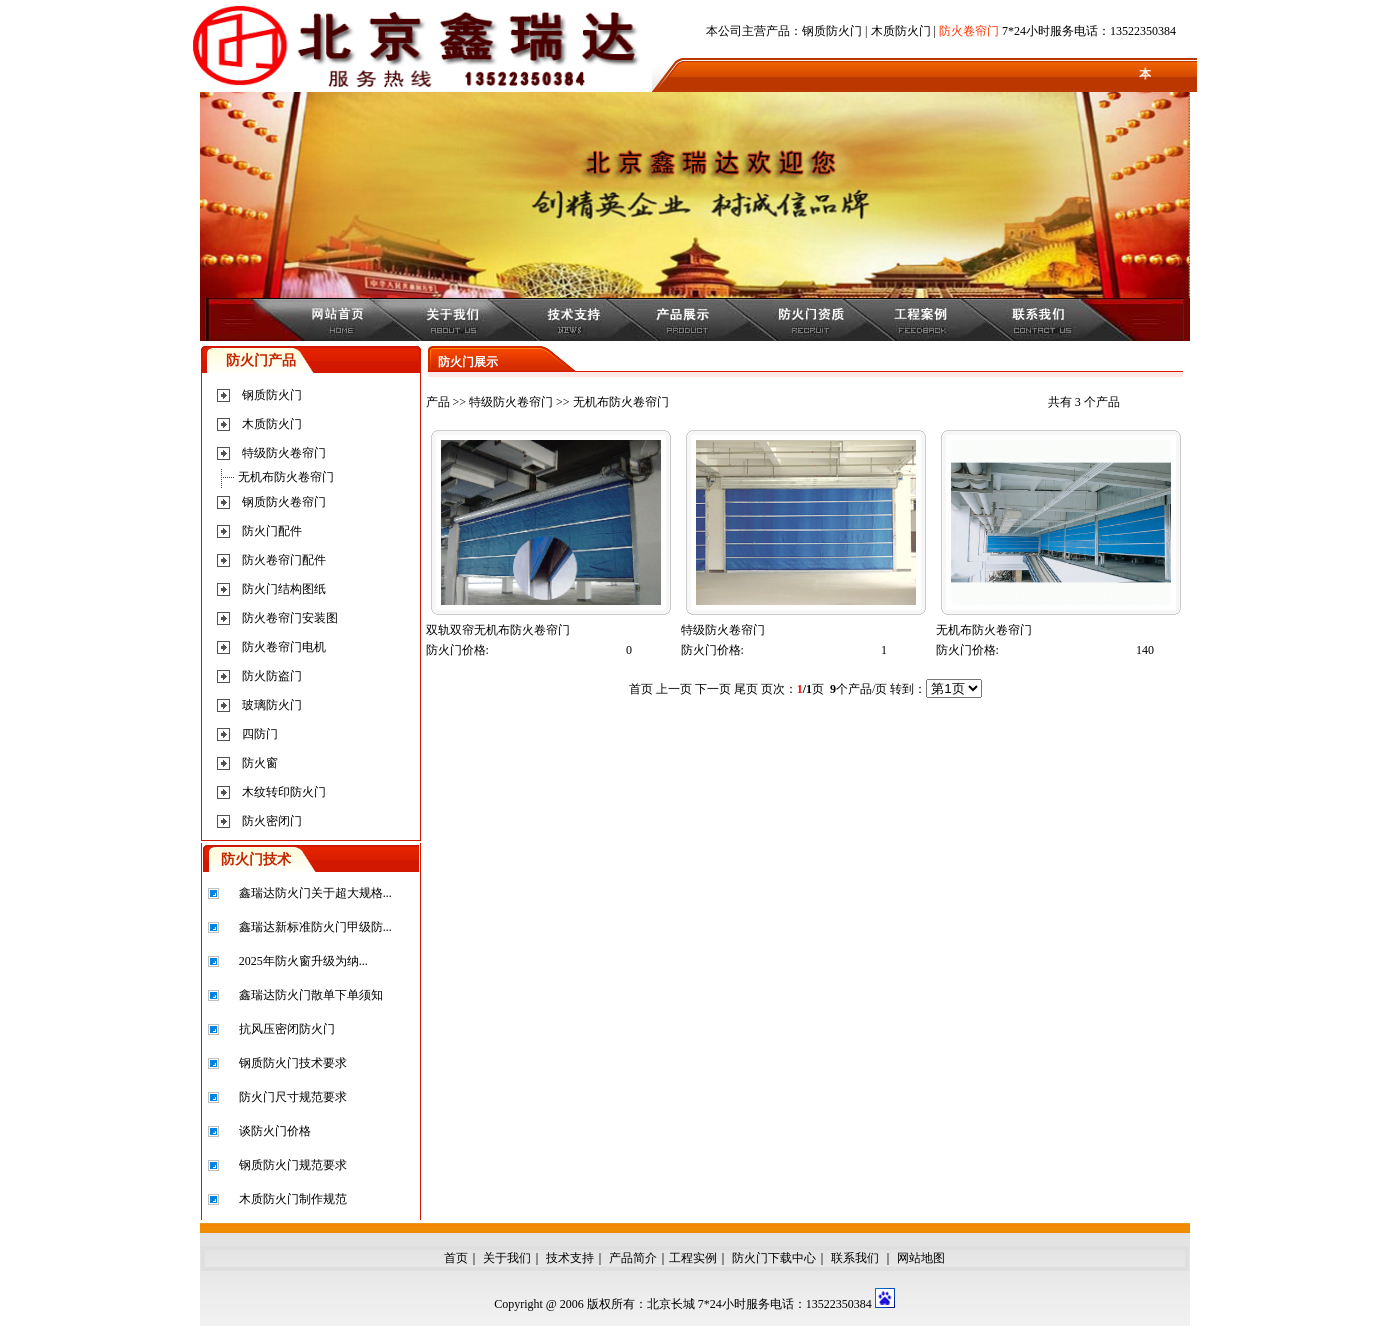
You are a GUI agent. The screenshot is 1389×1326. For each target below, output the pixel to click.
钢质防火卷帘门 (284, 502)
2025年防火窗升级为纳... (303, 961)
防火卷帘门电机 (284, 647)
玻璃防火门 (272, 705)
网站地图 (921, 1258)
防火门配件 (272, 531)
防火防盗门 (272, 676)
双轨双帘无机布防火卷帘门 (498, 630)
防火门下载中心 (774, 1258)
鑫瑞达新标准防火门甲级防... (315, 927)
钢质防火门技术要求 (293, 1063)
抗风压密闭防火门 (287, 1029)
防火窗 (260, 763)
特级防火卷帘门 (284, 453)
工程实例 (693, 1258)
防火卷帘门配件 (284, 560)
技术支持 (570, 1258)
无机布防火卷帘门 (286, 477)
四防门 (260, 734)
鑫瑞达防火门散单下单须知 (311, 995)
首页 (456, 1258)
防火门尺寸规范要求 (293, 1097)
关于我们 (507, 1258)
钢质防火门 (832, 31)
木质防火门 (901, 31)
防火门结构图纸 (284, 589)
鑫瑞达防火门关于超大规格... (315, 893)
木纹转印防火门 (284, 792)
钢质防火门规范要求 (293, 1165)
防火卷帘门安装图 (290, 618)
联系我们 (855, 1258)
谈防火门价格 (275, 1131)
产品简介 (633, 1258)
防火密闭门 (272, 821)
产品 (438, 402)
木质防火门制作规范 (293, 1199)
